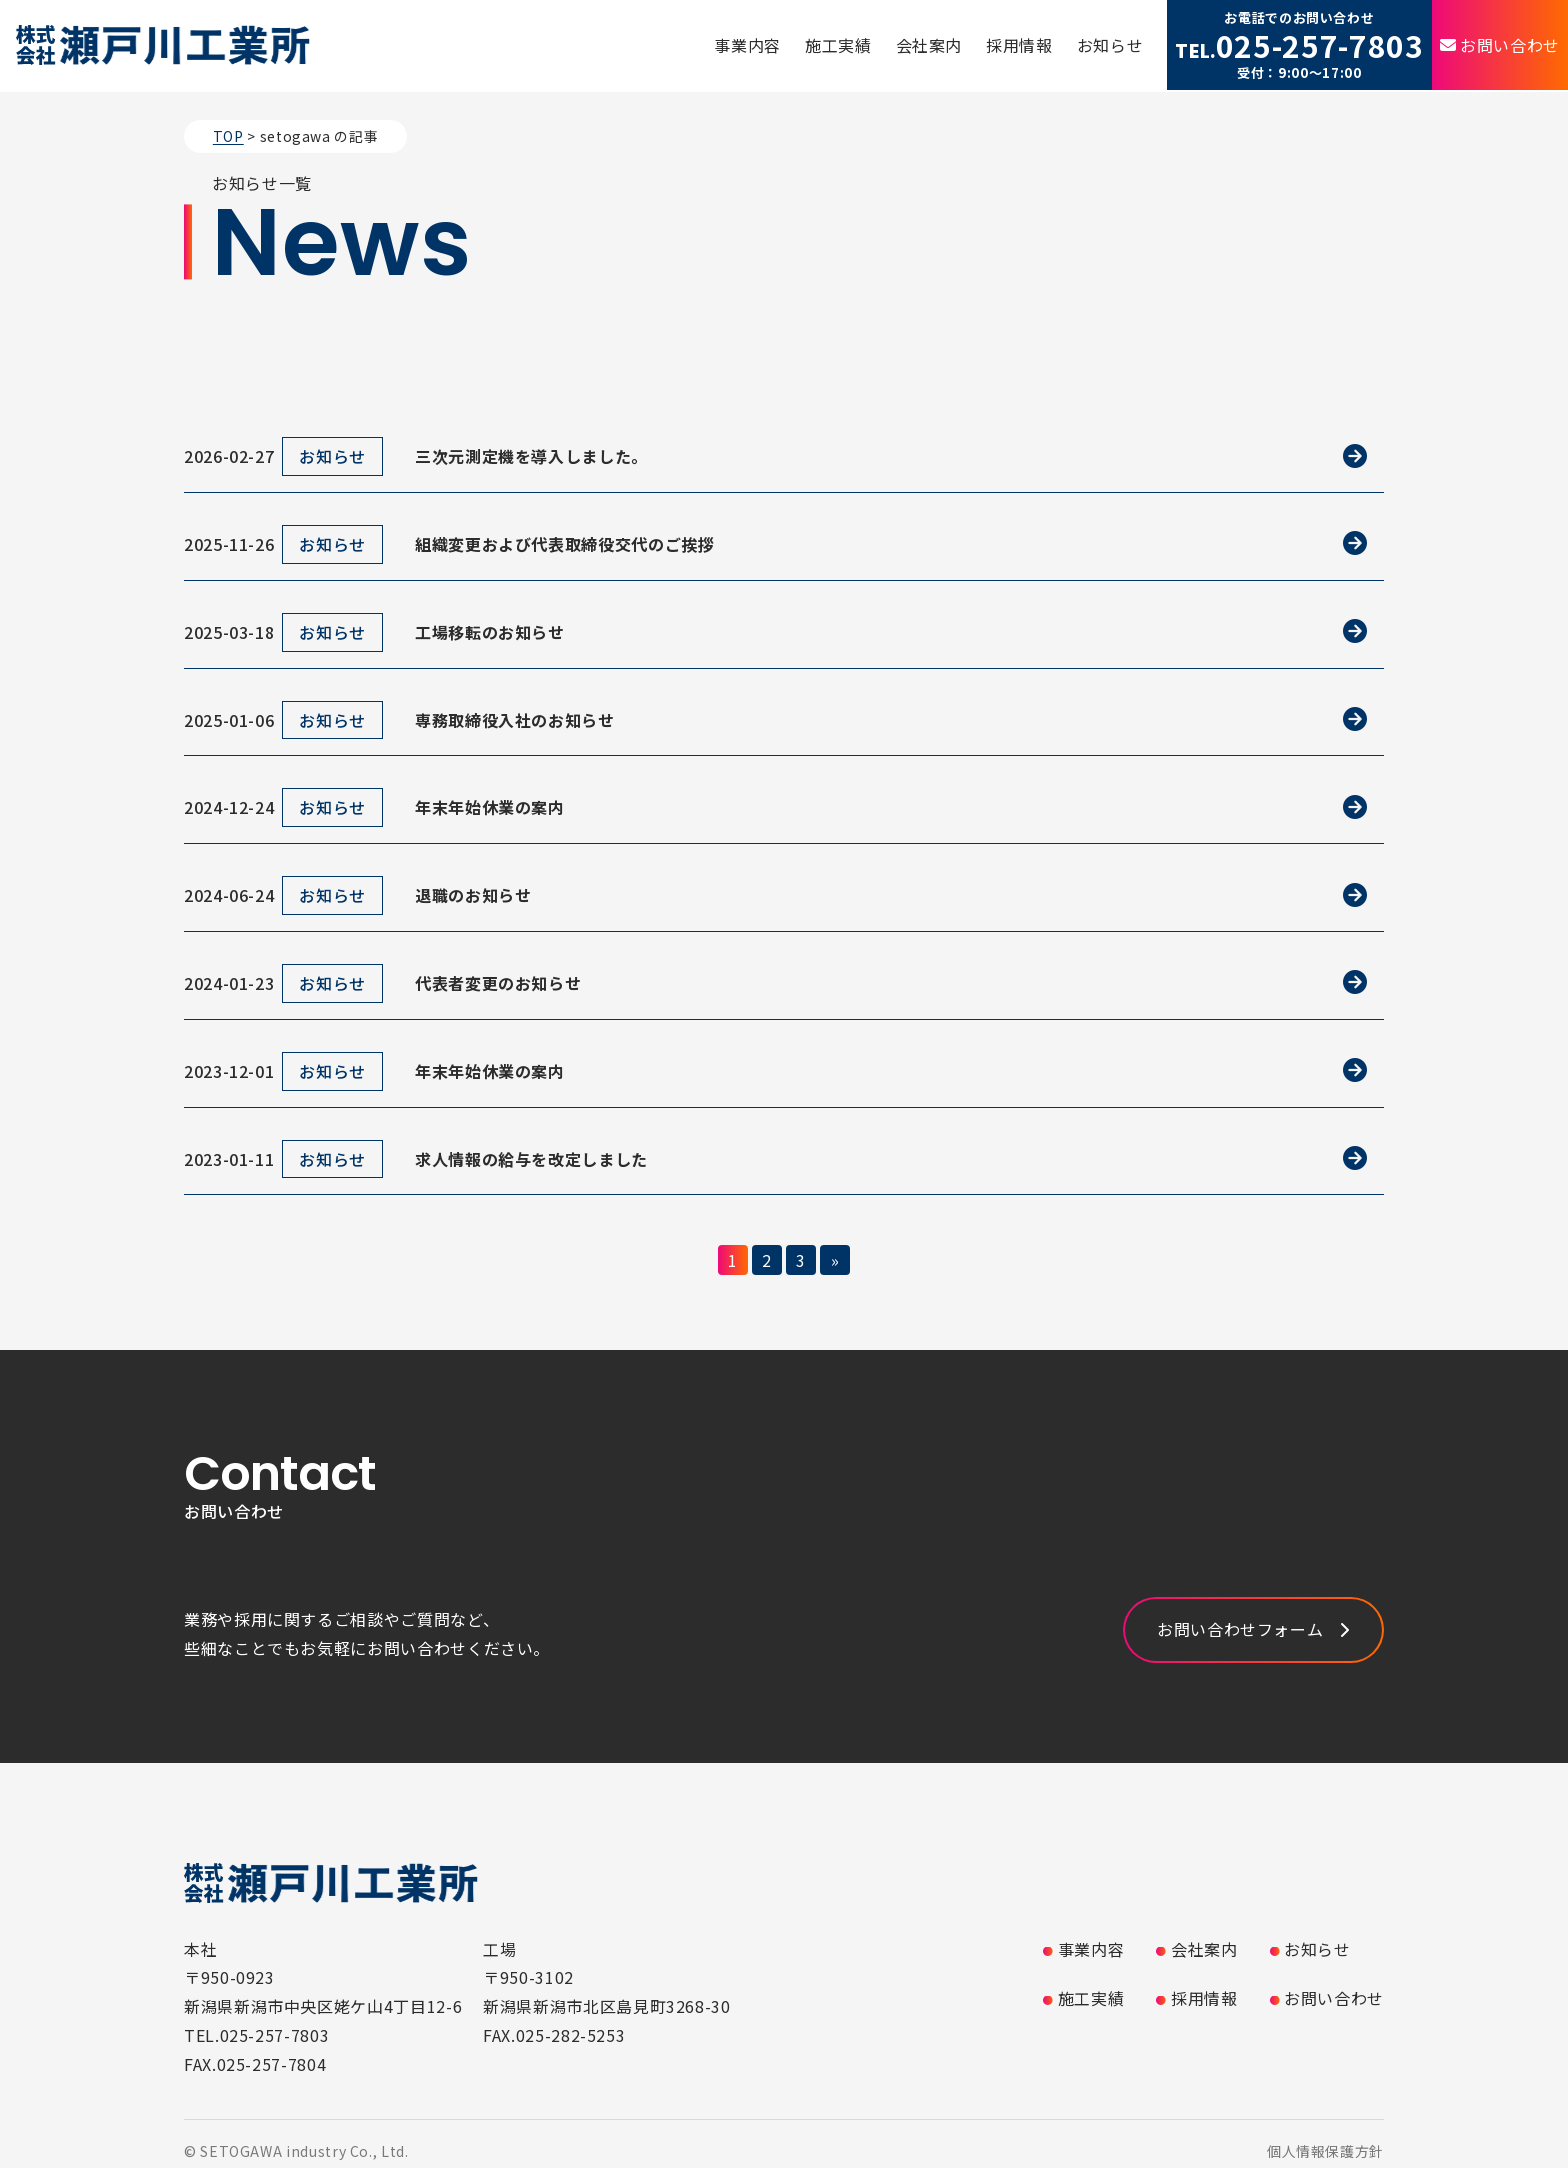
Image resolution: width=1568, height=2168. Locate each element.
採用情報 (1019, 45)
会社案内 (929, 45)
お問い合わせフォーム (1240, 1629)
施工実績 (838, 45)
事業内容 (747, 45)
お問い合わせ (1510, 45)
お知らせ (1110, 45)
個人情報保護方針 (1325, 2151)
